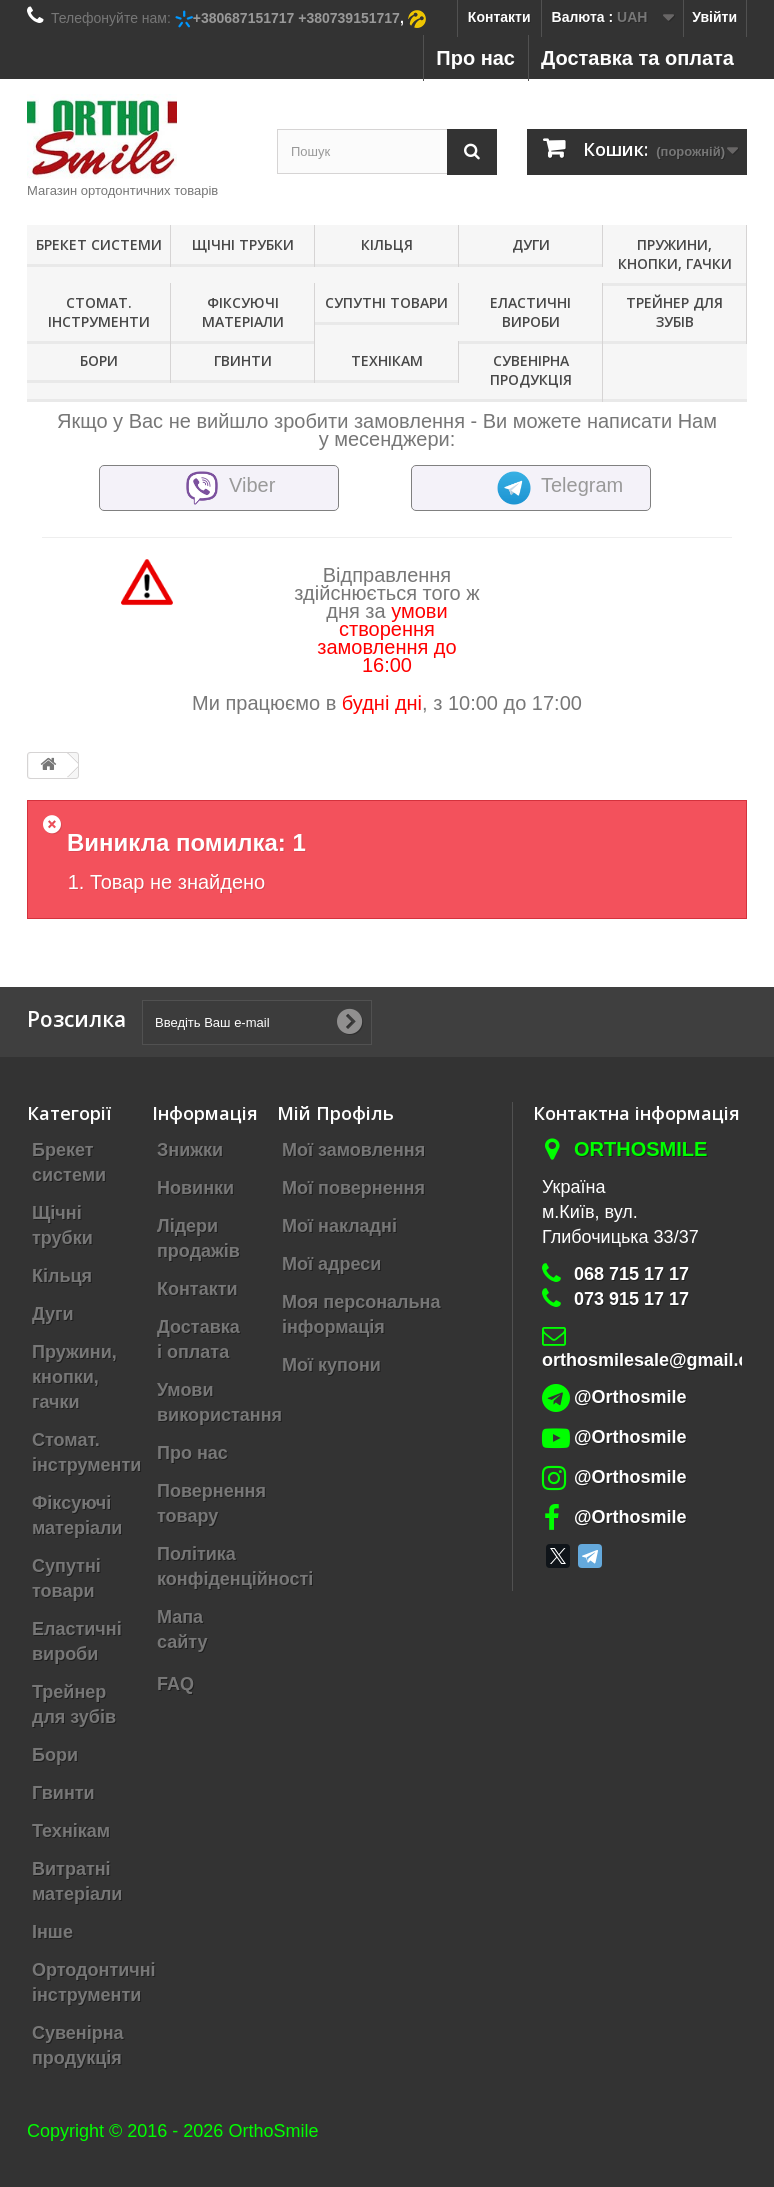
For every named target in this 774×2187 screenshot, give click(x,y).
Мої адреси (331, 1264)
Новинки (195, 1188)
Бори (99, 360)
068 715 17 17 (631, 1274)
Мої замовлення (353, 1150)
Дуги (531, 244)
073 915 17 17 (631, 1299)
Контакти (499, 17)
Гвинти (243, 360)
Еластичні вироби (530, 312)
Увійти (714, 17)
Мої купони (331, 1365)
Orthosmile (640, 1149)
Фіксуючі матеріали (243, 312)
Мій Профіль (335, 1113)
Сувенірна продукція (531, 370)
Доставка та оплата (637, 58)
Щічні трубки (243, 244)
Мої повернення (353, 1188)
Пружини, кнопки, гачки (675, 254)
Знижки (190, 1150)
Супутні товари (386, 302)
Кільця (387, 244)
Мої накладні (339, 1226)
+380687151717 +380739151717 (296, 18)
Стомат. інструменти (99, 312)
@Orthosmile (630, 1397)
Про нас (475, 58)
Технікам (387, 360)
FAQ (175, 1684)
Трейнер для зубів (674, 312)
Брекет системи (99, 244)
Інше (52, 1932)
